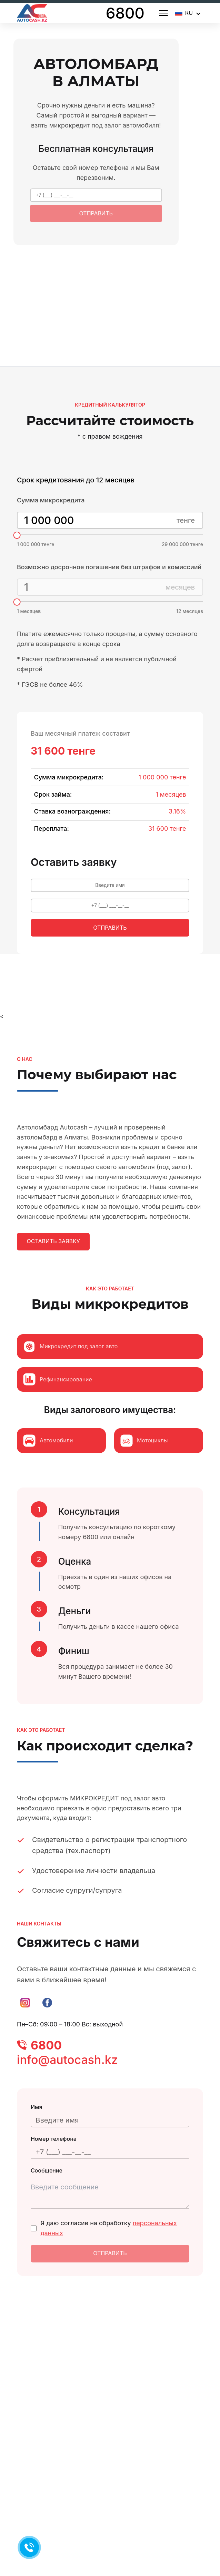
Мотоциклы (144, 1462)
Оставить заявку (53, 1262)
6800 (125, 13)
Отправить (96, 217)
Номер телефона (54, 2163)
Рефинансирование (57, 1401)
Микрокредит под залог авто (70, 1367)
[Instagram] (25, 2024)
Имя (36, 2128)
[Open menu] (163, 13)
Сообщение (46, 2199)
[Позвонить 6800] (29, 2547)
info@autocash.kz (67, 2081)
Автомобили (47, 1462)
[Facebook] (47, 2024)
